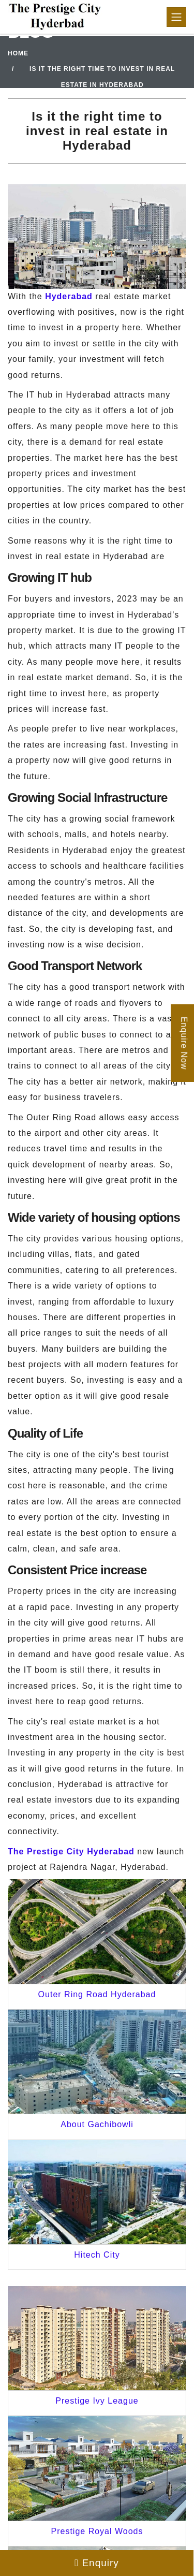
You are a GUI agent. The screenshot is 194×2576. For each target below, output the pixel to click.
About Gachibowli (97, 2124)
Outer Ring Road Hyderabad (97, 1994)
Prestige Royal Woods (97, 2531)
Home (18, 53)
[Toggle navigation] (176, 17)
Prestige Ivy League (96, 2400)
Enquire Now (184, 1043)
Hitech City (97, 2254)
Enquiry (96, 2562)
